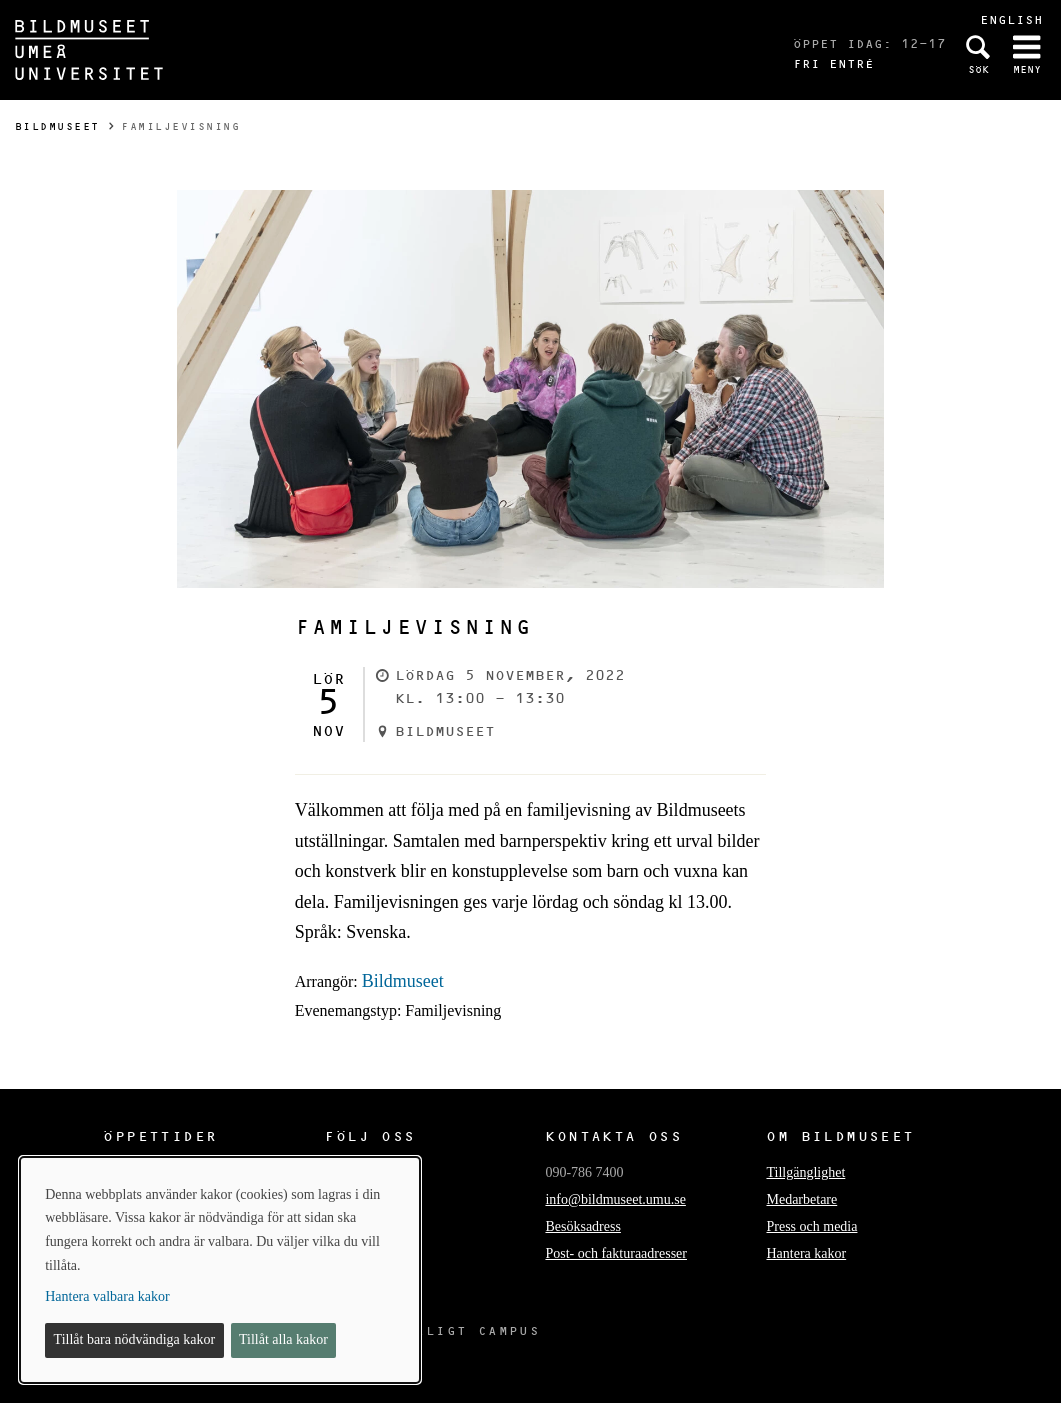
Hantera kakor (806, 1253)
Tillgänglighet (805, 1172)
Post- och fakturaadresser (616, 1253)
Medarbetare (801, 1199)
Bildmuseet (57, 126)
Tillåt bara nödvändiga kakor (135, 1339)
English (1011, 19)
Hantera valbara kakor (107, 1296)
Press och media (811, 1226)
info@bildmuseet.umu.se (615, 1199)
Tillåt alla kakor (283, 1339)
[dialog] (220, 1270)
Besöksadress (582, 1226)
